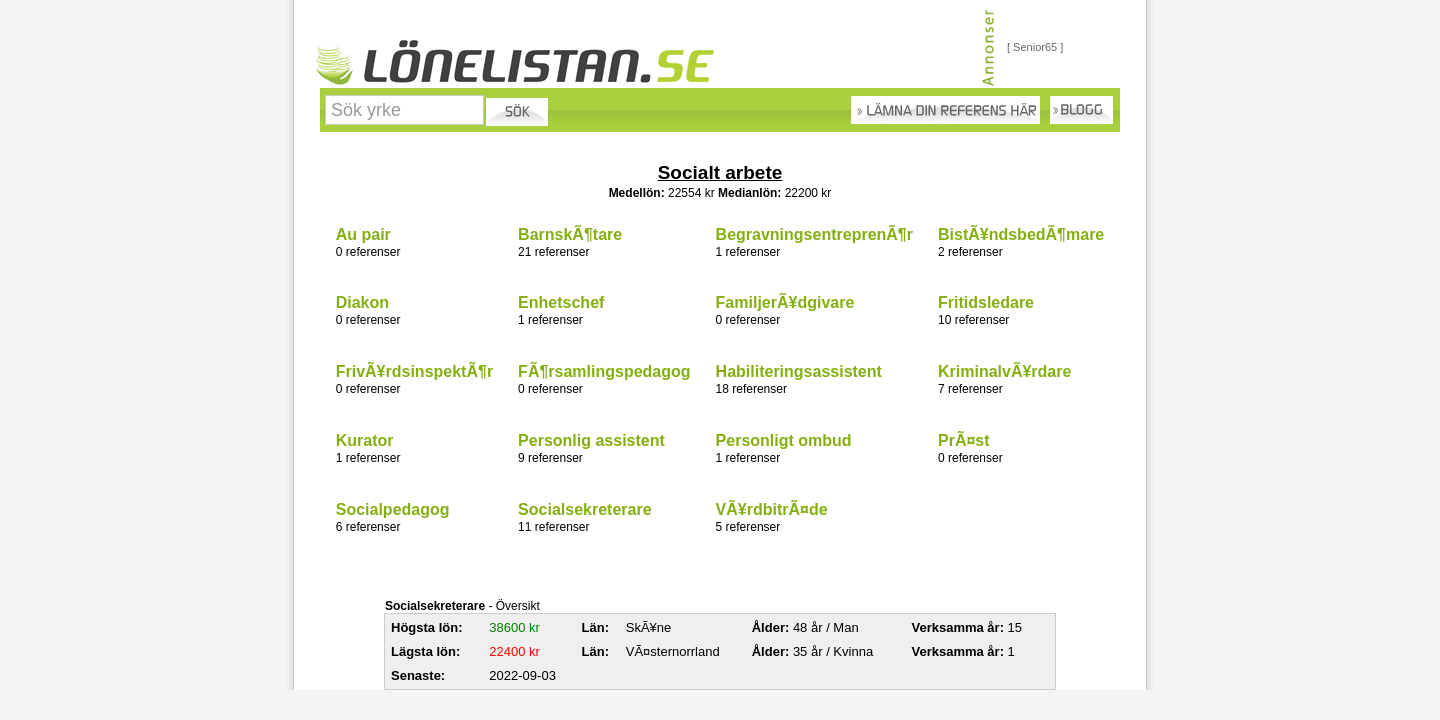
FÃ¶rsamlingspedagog (604, 371)
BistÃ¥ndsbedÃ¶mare (1021, 234)
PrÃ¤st (964, 440)
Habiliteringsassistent (799, 371)
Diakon (362, 302)
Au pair (363, 234)
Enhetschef (561, 302)
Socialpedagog (393, 509)
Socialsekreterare (584, 509)
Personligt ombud (784, 440)
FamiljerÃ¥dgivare (785, 302)
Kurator (365, 440)
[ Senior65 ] (1035, 47)
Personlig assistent (591, 440)
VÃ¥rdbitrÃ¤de (772, 509)
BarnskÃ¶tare (570, 234)
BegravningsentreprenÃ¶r (814, 234)
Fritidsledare (986, 302)
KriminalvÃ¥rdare (1004, 371)
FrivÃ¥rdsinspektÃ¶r (414, 371)
